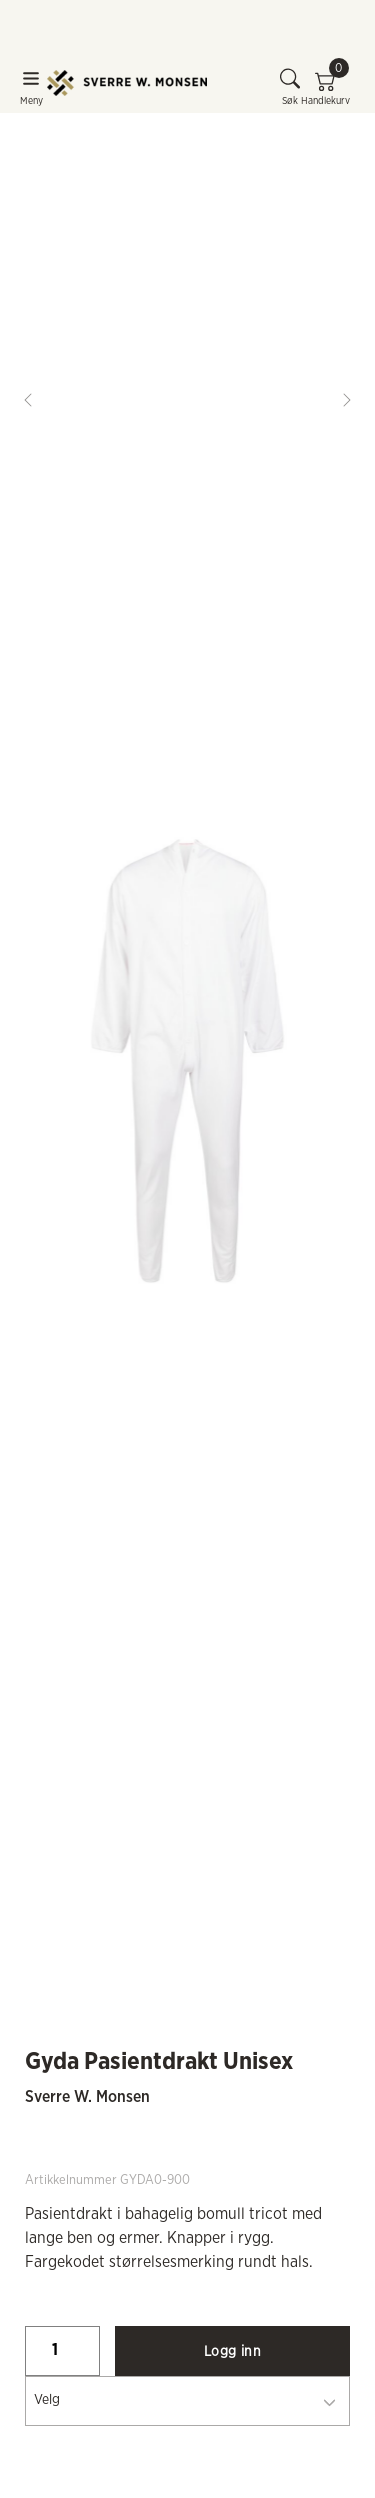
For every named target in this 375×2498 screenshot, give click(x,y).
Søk (290, 87)
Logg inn (232, 2352)
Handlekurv (325, 87)
